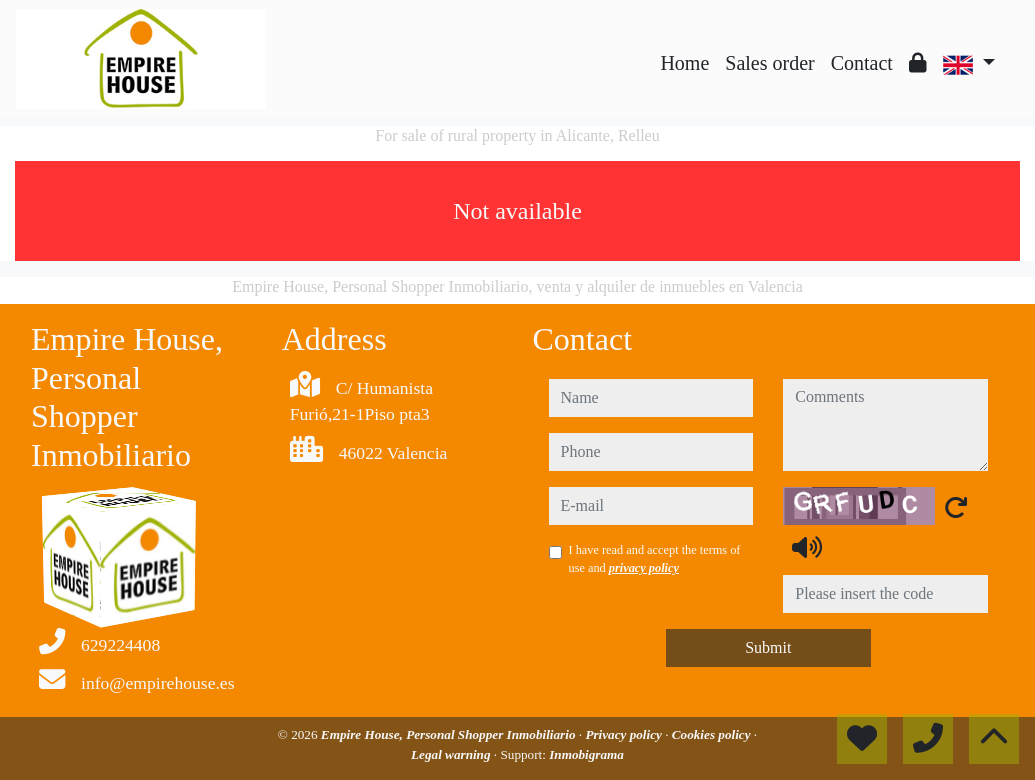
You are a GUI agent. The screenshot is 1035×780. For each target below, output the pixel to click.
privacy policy (644, 568)
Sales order (769, 63)
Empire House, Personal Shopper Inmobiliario (450, 734)
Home (684, 63)
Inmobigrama (586, 754)
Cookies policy (713, 734)
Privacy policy (625, 734)
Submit (768, 647)
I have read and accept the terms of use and (655, 559)
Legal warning (452, 754)
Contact (862, 63)
